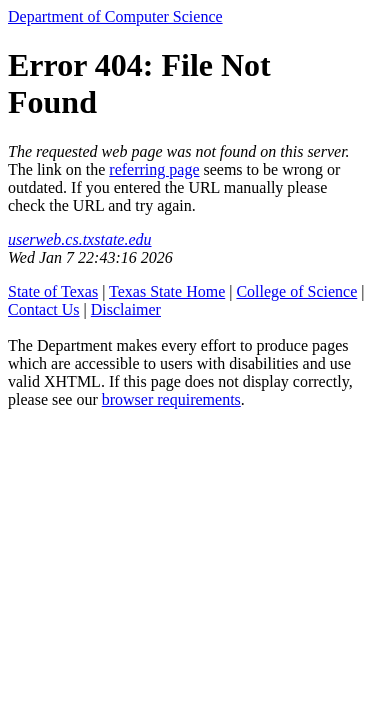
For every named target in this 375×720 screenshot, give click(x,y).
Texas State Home (167, 291)
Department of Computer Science (115, 16)
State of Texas (53, 291)
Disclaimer (126, 309)
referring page (154, 169)
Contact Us (44, 309)
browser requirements (171, 399)
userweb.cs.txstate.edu (80, 239)
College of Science (296, 291)
